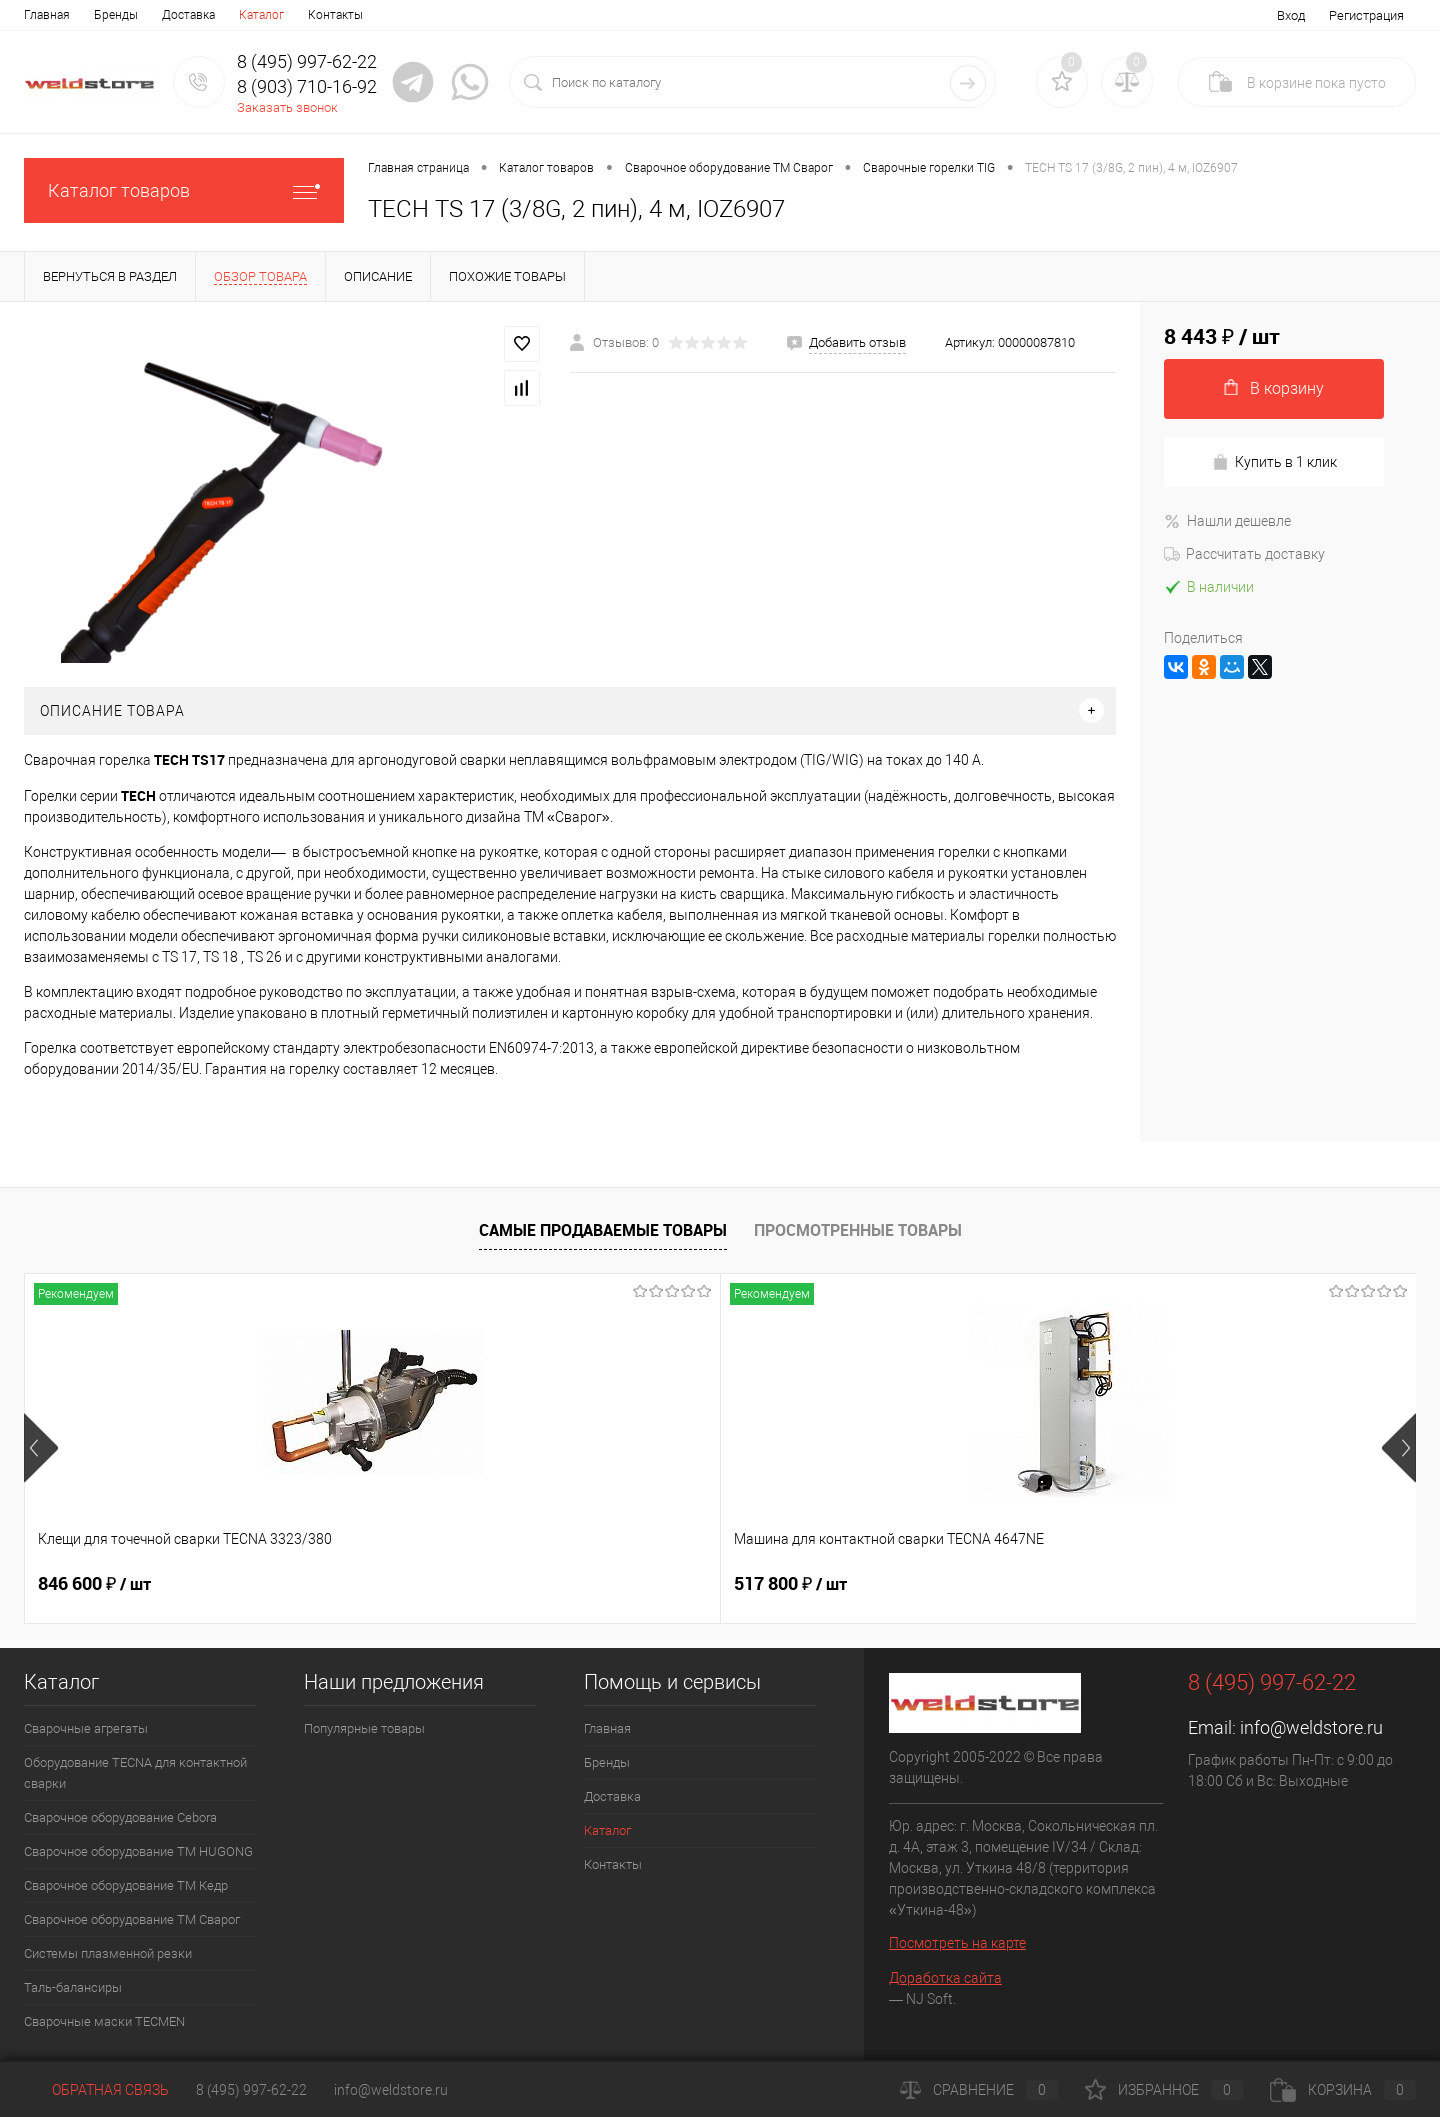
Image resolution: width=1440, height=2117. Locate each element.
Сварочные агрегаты (86, 1728)
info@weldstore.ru (1311, 1727)
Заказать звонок (287, 107)
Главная (47, 15)
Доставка (188, 15)
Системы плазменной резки (108, 1953)
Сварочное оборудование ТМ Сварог (132, 1919)
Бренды (116, 15)
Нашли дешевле (1227, 521)
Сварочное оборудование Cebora (120, 1817)
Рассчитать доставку (1244, 554)
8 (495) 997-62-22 (251, 2090)
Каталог (261, 15)
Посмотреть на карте (957, 1943)
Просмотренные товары (858, 1230)
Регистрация (1366, 15)
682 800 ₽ (790, 1584)
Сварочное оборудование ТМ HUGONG (138, 1851)
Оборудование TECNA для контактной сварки (135, 1773)
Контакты (335, 15)
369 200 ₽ (1138, 1584)
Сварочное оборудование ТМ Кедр (126, 1885)
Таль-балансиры (73, 1987)
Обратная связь (96, 2090)
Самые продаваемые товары (603, 1230)
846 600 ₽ (94, 1584)
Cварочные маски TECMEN (104, 2021)
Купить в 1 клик (1274, 462)
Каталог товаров (184, 190)
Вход (1291, 15)
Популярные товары (364, 1728)
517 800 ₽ (442, 1584)
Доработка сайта (945, 1978)
